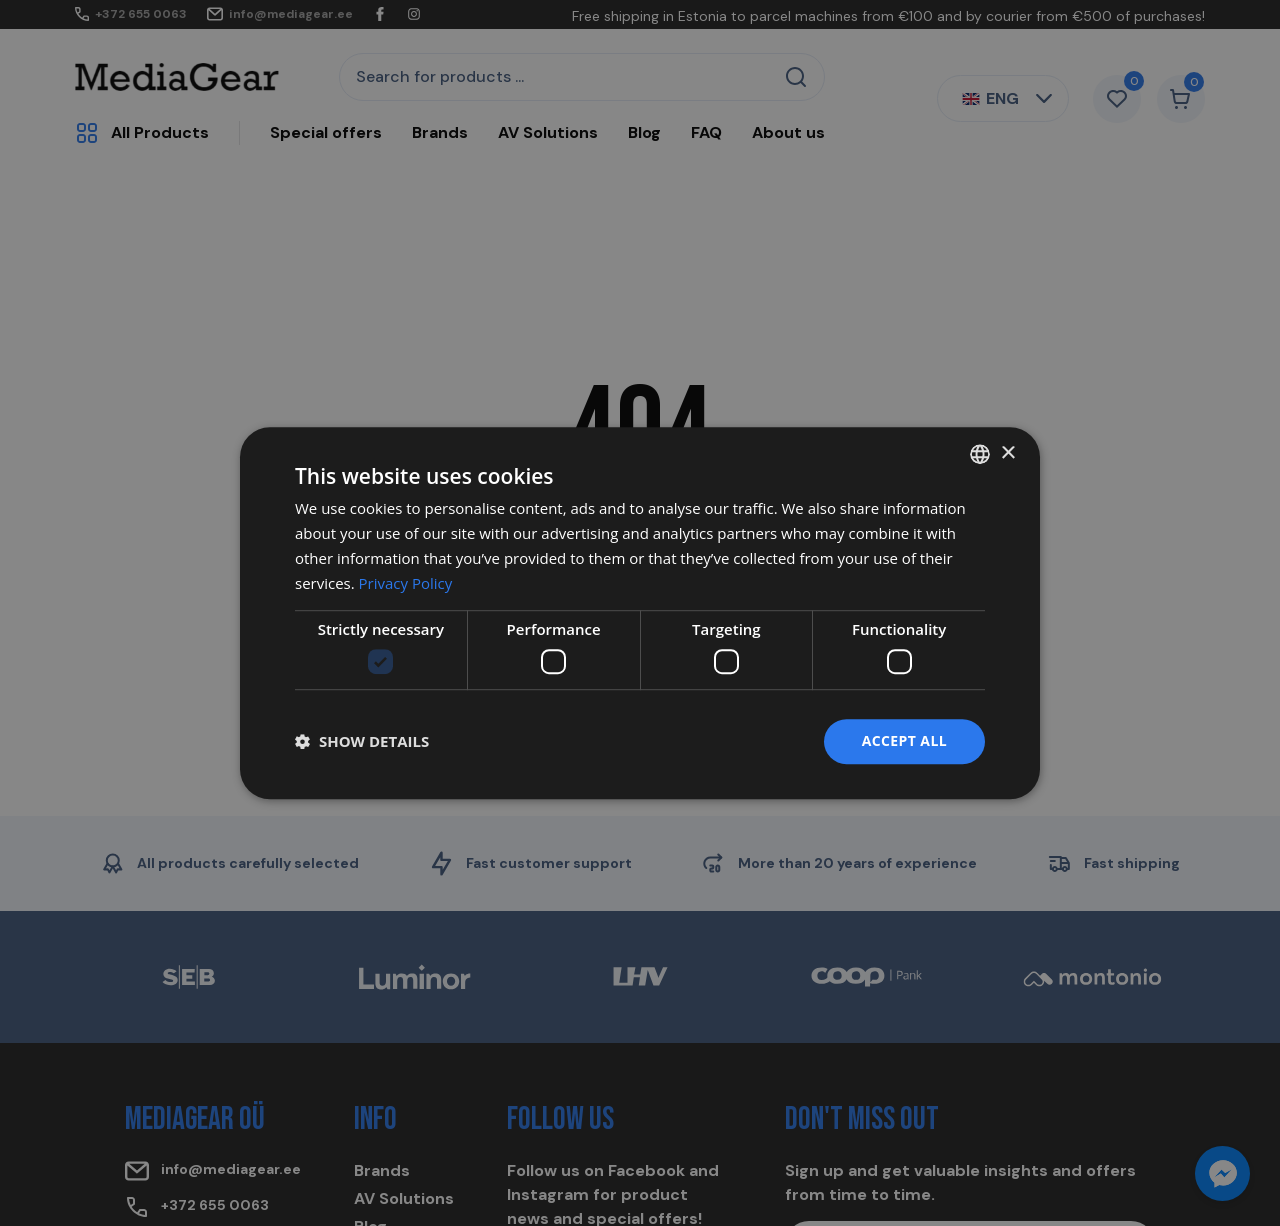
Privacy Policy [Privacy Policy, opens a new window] (406, 583)
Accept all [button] (904, 740)
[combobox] (980, 454)
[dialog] (640, 613)
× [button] (1007, 453)
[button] (362, 741)
